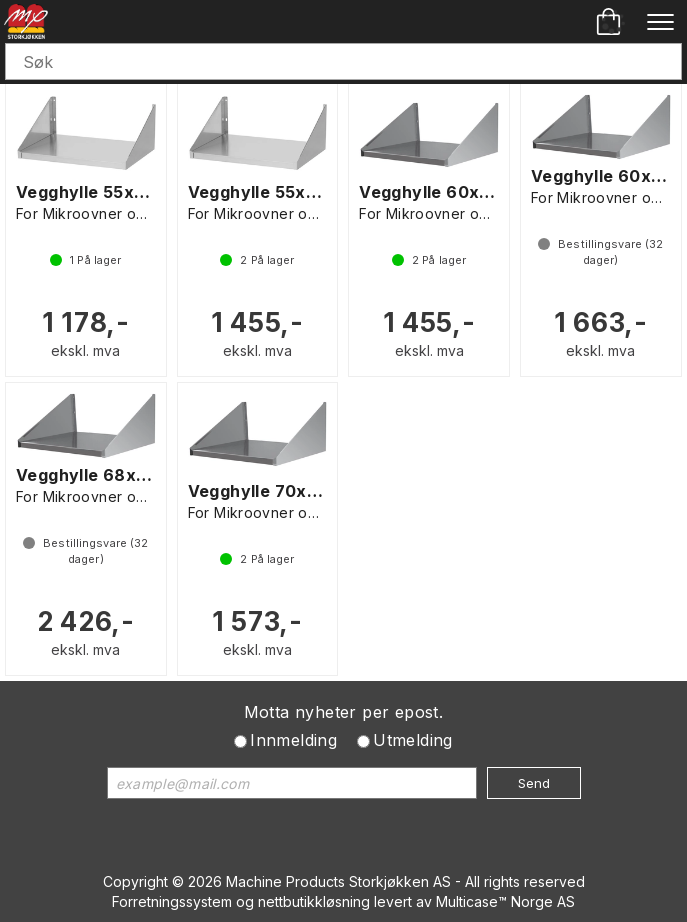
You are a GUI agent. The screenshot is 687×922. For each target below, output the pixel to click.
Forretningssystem (172, 901)
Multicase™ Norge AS (505, 901)
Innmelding (293, 740)
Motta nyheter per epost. (344, 712)
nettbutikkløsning (314, 901)
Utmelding (413, 740)
